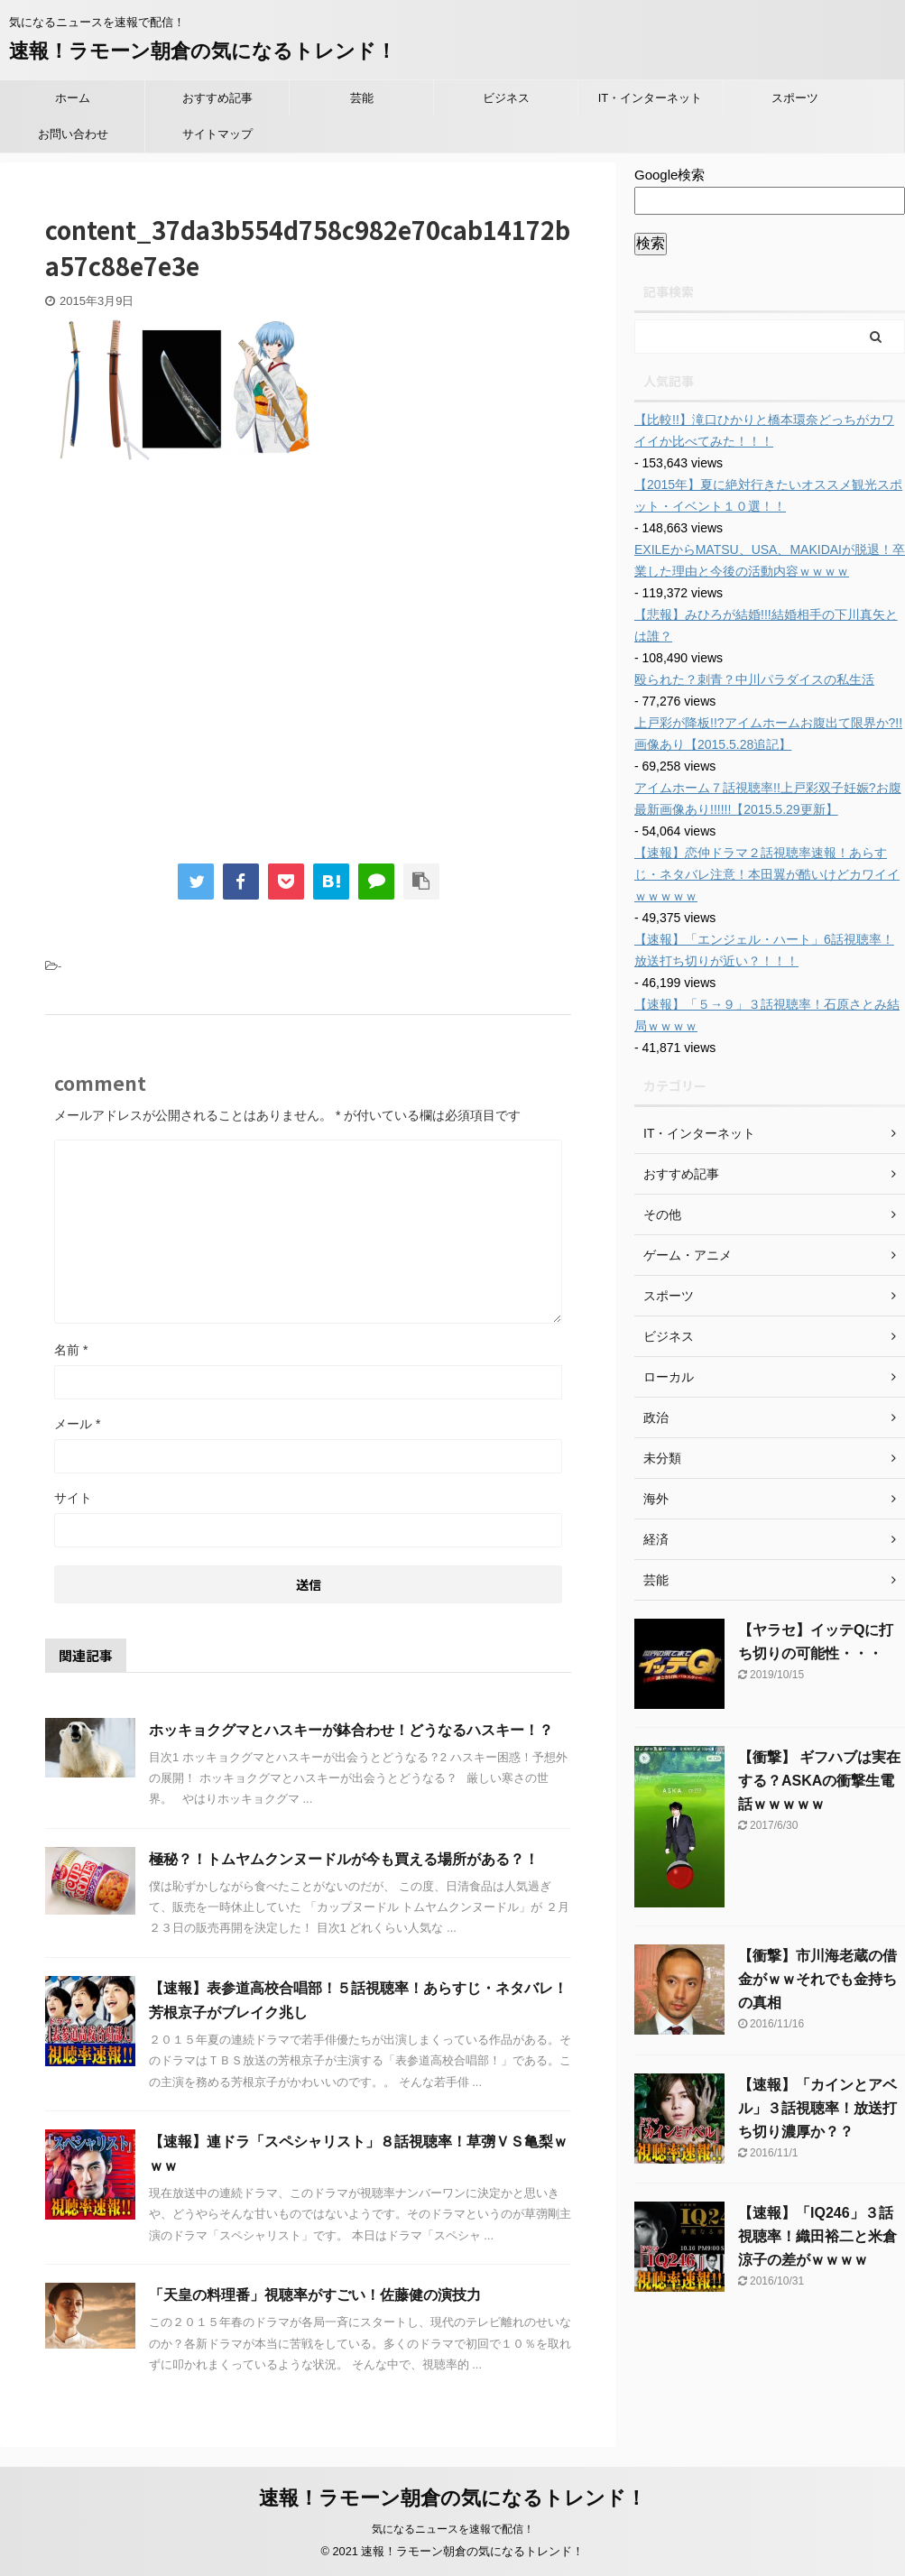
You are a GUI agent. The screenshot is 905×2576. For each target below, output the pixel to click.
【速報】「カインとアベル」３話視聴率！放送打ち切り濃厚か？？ (817, 2108)
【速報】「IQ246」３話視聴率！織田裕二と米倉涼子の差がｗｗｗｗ (817, 2236)
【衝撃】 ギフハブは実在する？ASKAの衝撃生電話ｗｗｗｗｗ (819, 1781)
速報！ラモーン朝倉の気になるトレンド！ (202, 51)
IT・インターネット (650, 98)
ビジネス (506, 98)
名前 (71, 1350)
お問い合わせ (73, 134)
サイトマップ (217, 134)
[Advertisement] (196, 671)
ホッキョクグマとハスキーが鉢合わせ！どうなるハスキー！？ (351, 1730)
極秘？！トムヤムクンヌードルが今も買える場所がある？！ (344, 1859)
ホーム (72, 98)
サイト (73, 1498)
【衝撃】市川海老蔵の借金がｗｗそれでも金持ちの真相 (817, 1979)
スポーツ (794, 98)
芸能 (362, 98)
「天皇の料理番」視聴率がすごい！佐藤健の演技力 (315, 2295)
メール (77, 1424)
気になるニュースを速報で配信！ (453, 2527)
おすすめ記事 (217, 98)
